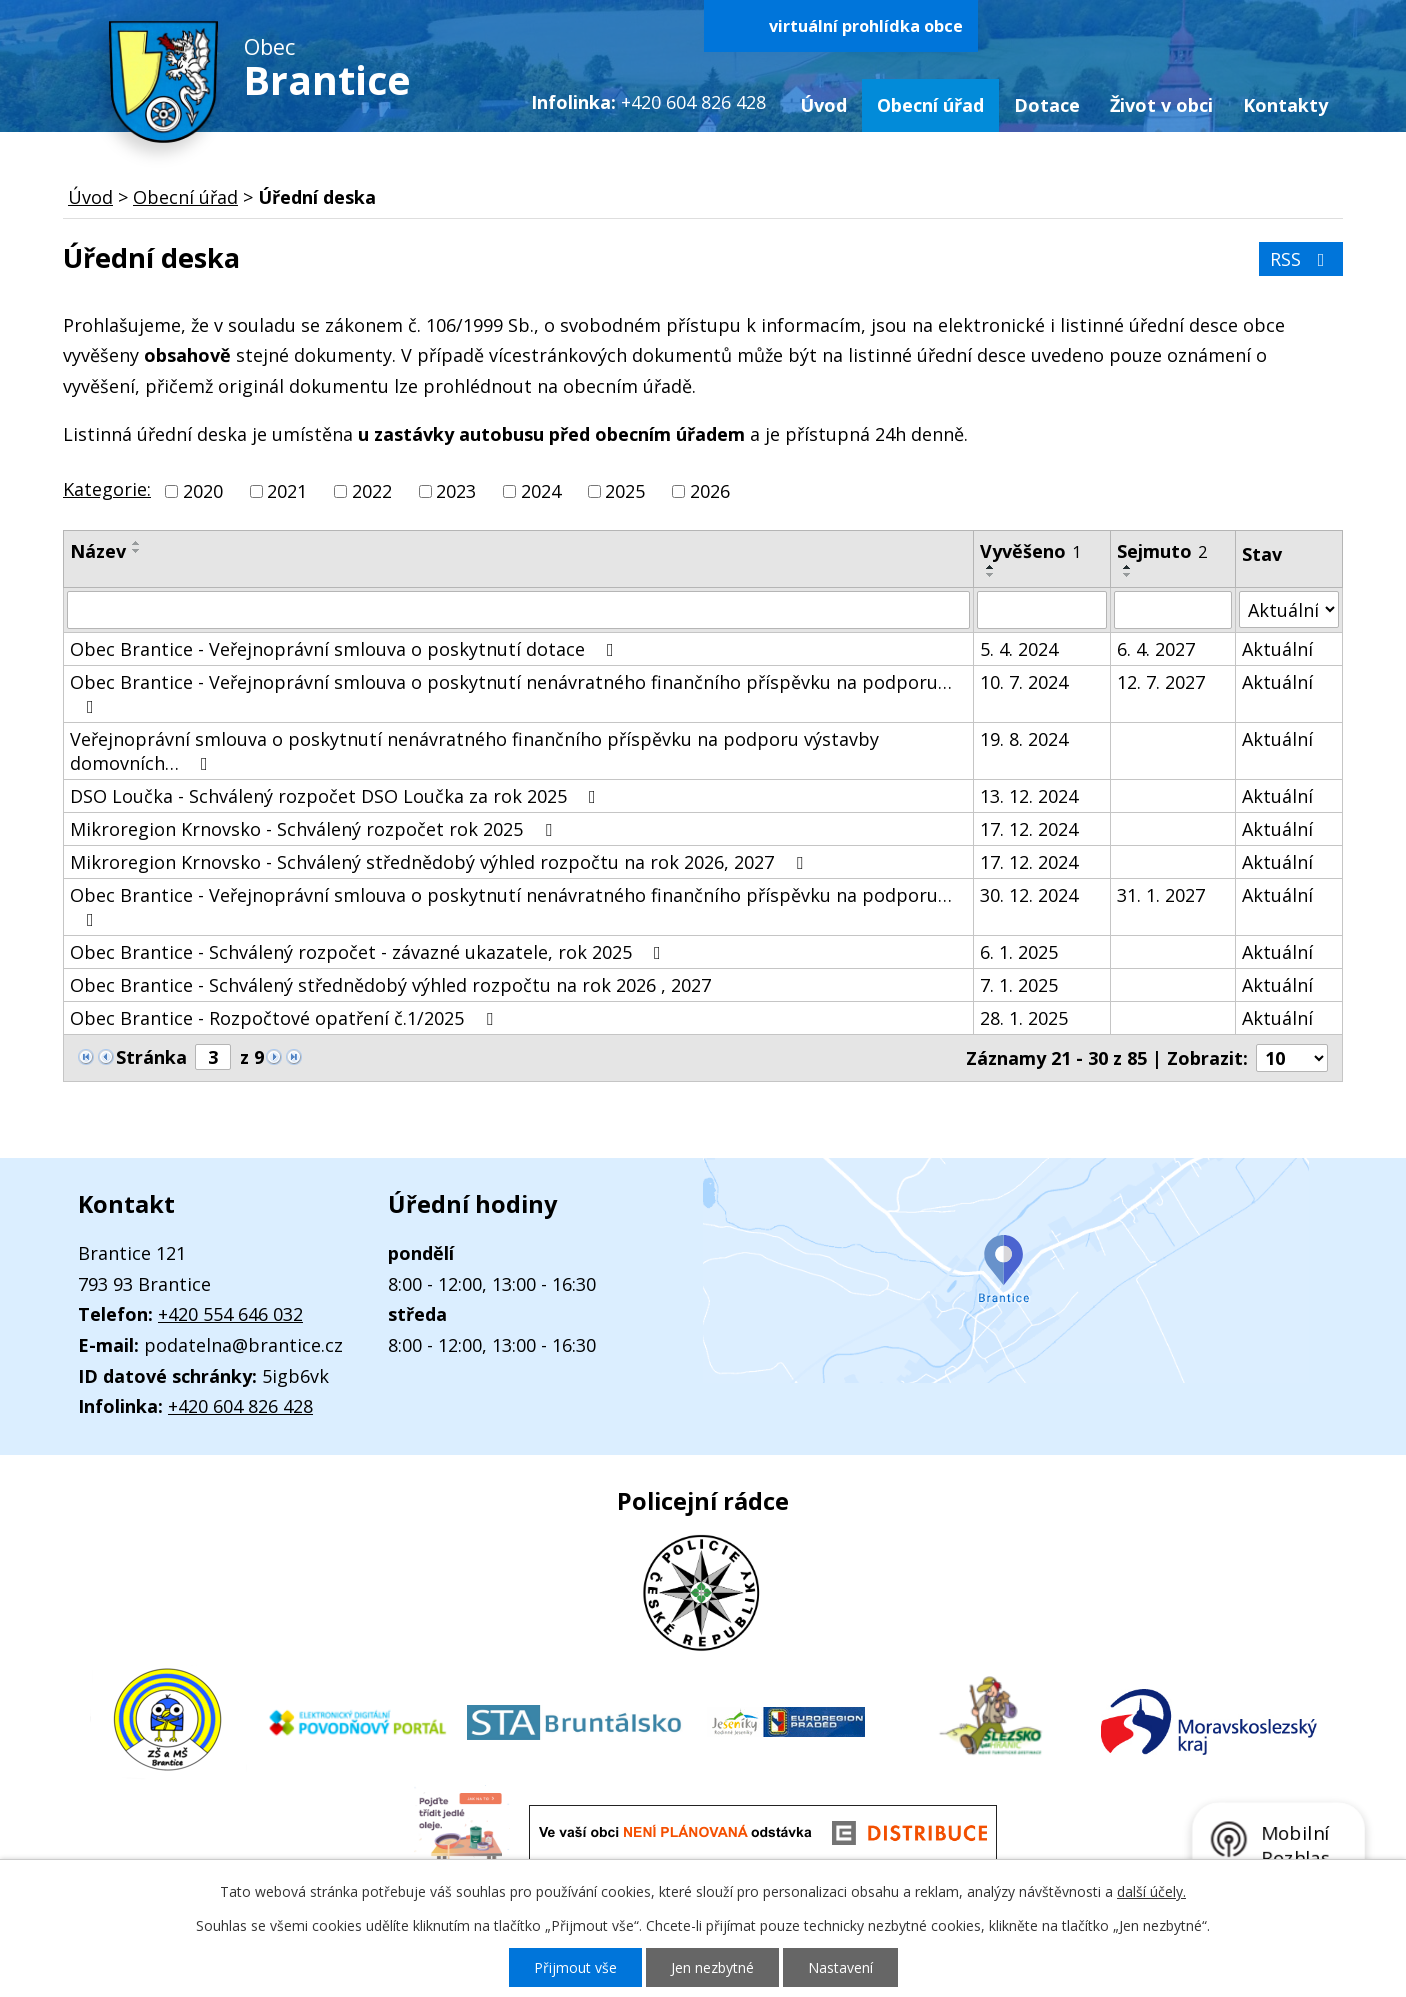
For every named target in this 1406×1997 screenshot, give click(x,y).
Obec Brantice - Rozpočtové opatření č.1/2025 (285, 1018)
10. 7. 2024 (1024, 682)
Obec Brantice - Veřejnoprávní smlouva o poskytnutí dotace (346, 649)
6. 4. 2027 (1156, 649)
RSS (1301, 259)
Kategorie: (107, 489)
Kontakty (1285, 105)
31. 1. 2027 (1161, 895)
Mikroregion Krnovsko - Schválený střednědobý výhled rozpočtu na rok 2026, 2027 (440, 862)
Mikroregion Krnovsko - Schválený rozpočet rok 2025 (315, 829)
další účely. (1151, 1891)
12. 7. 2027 (1161, 682)
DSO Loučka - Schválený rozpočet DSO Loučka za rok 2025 (337, 796)
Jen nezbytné (712, 1967)
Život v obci (1161, 105)
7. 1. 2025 (1019, 985)
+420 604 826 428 (240, 1406)
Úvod (823, 105)
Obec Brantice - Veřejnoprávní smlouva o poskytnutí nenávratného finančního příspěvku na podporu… (511, 693)
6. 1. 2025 (1019, 952)
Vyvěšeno (1030, 551)
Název (98, 551)
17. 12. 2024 (1029, 829)
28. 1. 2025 (1024, 1018)
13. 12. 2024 (1029, 796)
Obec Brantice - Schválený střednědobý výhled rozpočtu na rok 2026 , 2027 (390, 985)
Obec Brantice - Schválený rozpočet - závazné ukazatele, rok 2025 (369, 952)
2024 (541, 491)
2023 (456, 491)
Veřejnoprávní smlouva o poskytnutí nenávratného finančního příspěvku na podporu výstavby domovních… (474, 751)
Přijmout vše (575, 1967)
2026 (710, 491)
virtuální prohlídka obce (866, 26)
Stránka (151, 1057)
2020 (203, 491)
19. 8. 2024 (1024, 739)
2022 (372, 491)
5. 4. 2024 (1019, 649)
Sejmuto (1162, 551)
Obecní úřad (930, 105)
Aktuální (1277, 649)
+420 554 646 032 (230, 1314)
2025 (625, 491)
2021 (287, 491)
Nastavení (840, 1967)
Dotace (1047, 105)
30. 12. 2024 (1029, 895)
